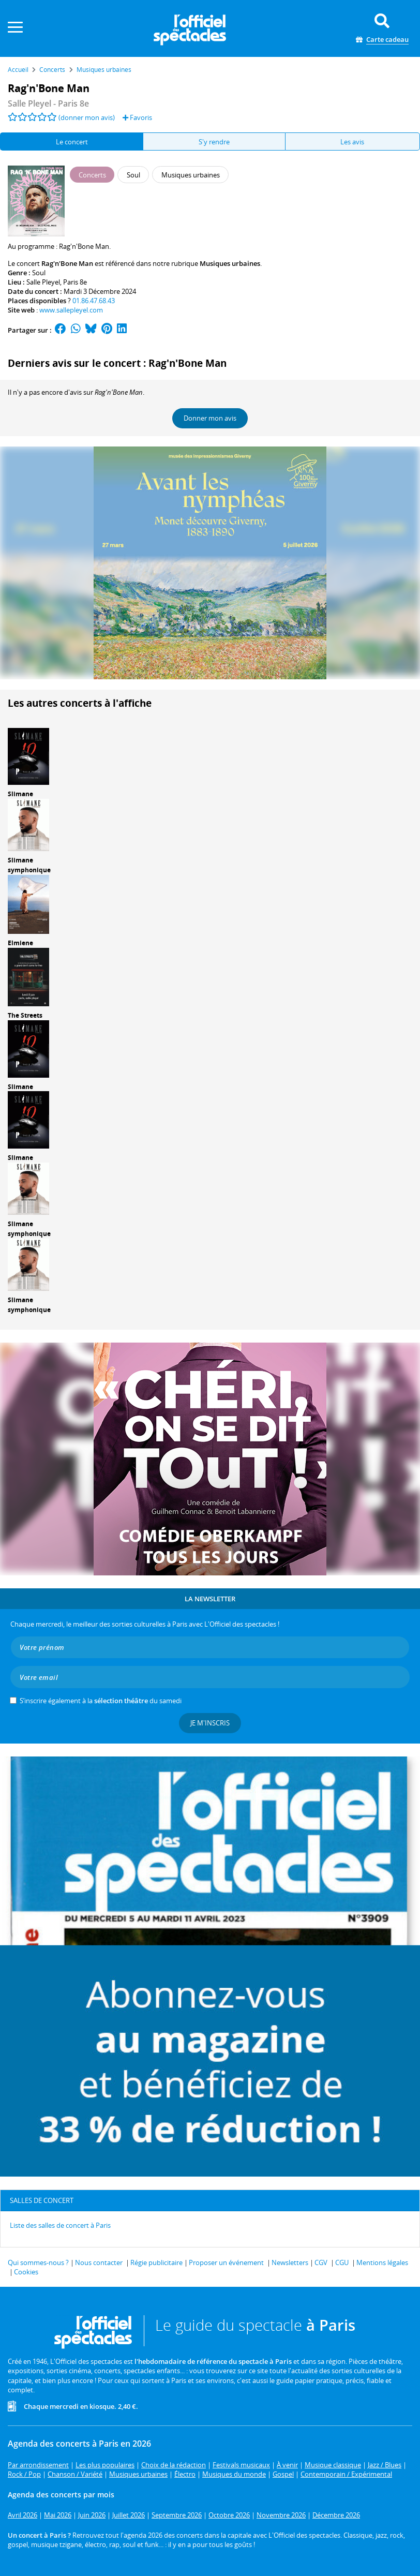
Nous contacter (99, 2262)
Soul (39, 272)
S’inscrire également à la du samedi (101, 1700)
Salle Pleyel (43, 282)
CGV (320, 2262)
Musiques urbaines (230, 263)
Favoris (137, 117)
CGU (342, 2262)
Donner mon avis (210, 418)
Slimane (20, 794)
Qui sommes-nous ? (38, 2262)
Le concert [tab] (72, 141)
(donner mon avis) (86, 117)
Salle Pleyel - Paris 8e (48, 103)
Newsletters (290, 2262)
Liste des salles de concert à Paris (60, 2225)
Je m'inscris (210, 1723)
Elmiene (20, 943)
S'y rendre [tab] (214, 141)
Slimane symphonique (29, 865)
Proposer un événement (226, 2262)
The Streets (25, 1015)
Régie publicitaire (156, 2262)
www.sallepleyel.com (71, 310)
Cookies (26, 2271)
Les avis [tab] (352, 141)
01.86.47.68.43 (93, 300)
